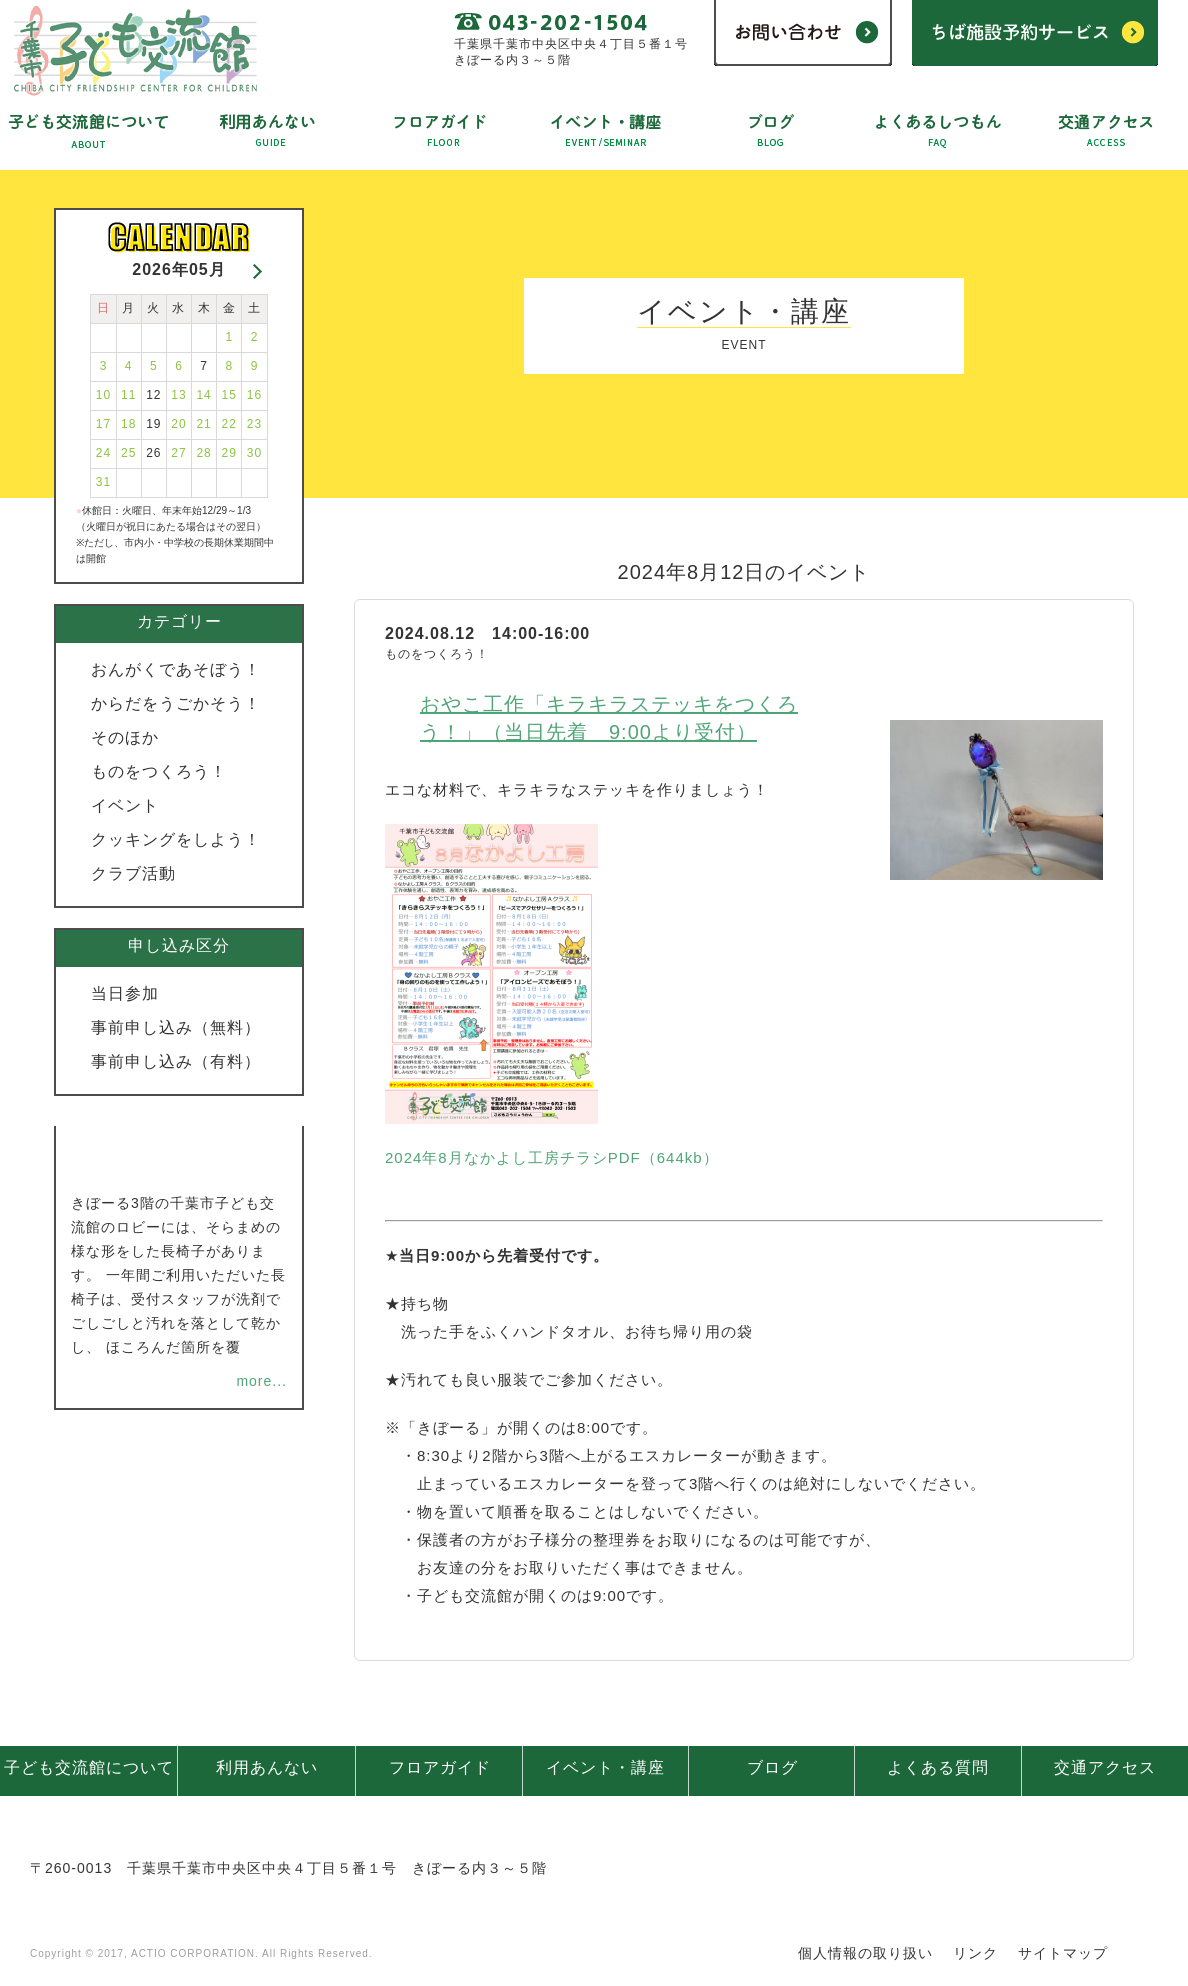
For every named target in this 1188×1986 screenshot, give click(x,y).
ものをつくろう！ (159, 771)
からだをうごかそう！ (176, 703)
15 (229, 395)
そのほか (125, 737)
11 (128, 395)
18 (128, 424)
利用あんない (267, 1767)
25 (128, 453)
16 (254, 395)
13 (178, 395)
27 (178, 453)
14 (203, 395)
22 (229, 424)
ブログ (772, 1767)
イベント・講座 (605, 1767)
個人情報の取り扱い (865, 1953)
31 (103, 482)
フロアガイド (440, 1767)
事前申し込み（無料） (176, 1027)
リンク (975, 1953)
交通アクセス (1105, 1767)
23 (254, 424)
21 (203, 424)
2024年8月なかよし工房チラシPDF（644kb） (552, 1157)
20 (178, 424)
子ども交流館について (89, 1767)
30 (254, 453)
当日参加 (125, 993)
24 (103, 453)
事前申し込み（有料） (176, 1061)
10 (103, 395)
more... (261, 1381)
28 (203, 453)
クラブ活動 (133, 873)
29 (229, 453)
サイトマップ (1063, 1953)
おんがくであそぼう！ (176, 669)
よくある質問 (938, 1767)
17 (103, 424)
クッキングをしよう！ (176, 839)
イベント (125, 805)
